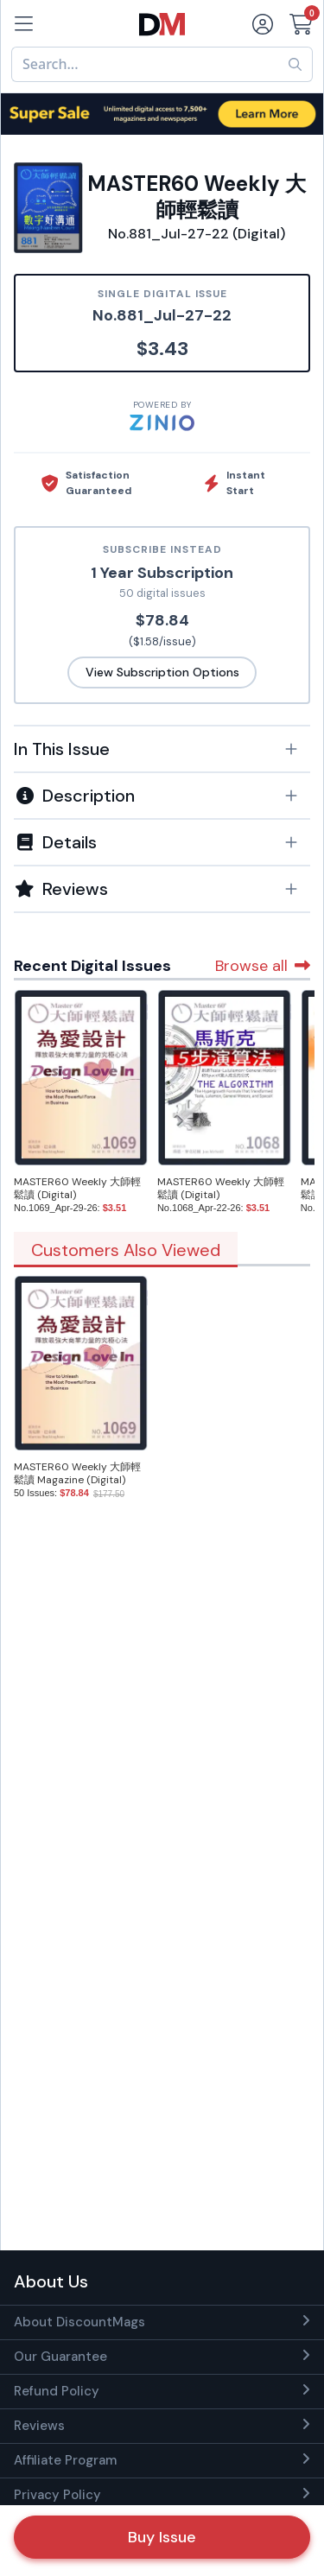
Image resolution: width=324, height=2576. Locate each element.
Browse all (262, 965)
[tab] (162, 748)
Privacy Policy (57, 2494)
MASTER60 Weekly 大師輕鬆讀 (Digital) (77, 1188)
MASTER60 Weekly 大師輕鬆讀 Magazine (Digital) (77, 1473)
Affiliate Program (65, 2460)
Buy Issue (162, 2537)
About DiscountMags (79, 2322)
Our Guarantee (60, 2356)
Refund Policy (56, 2391)
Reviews (39, 2425)
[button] (162, 748)
